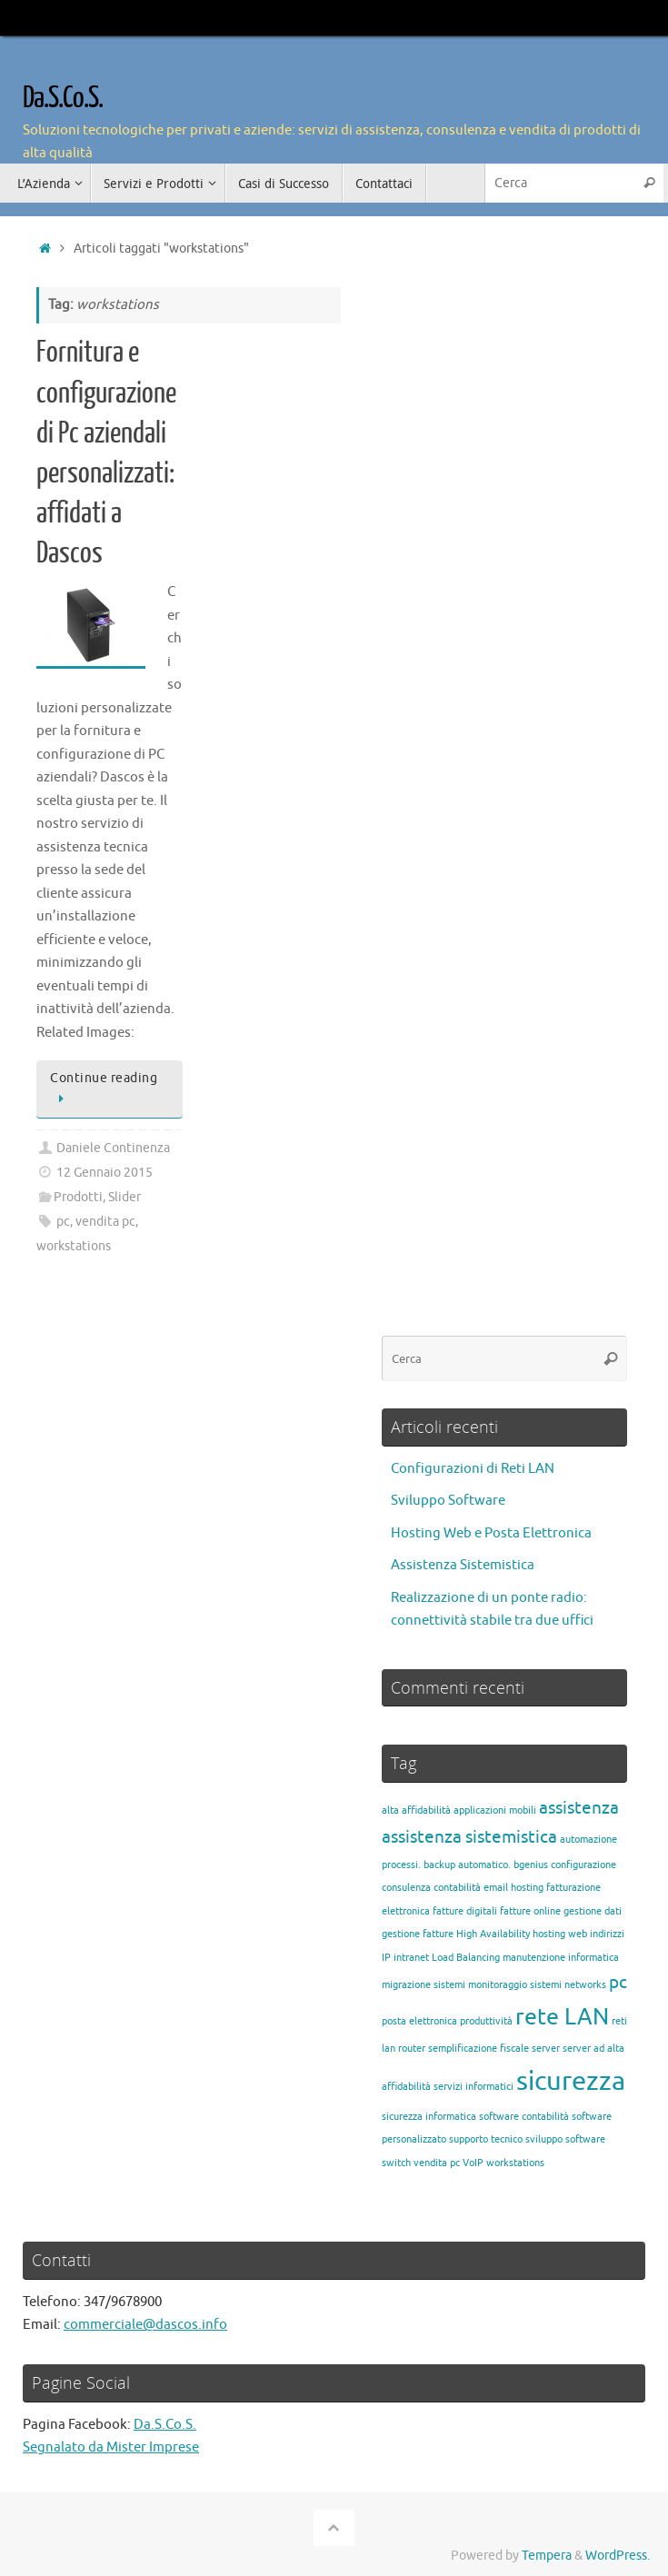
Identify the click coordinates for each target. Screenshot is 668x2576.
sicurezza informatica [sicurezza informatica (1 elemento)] (429, 2117)
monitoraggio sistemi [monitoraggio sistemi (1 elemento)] (515, 1985)
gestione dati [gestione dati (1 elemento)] (592, 1911)
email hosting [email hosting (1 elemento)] (513, 1888)
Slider (124, 1197)
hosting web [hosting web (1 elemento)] (560, 1934)
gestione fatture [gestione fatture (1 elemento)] (418, 1934)
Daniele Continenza (113, 1148)
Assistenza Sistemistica (462, 1565)
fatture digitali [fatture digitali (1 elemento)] (465, 1911)
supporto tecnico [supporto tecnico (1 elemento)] (486, 2139)
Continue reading (103, 1088)
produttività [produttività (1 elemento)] (486, 2021)
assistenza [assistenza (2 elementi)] (579, 1808)
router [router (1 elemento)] (411, 2048)
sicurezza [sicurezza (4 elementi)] (570, 2081)
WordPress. (617, 2555)
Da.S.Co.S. (63, 98)
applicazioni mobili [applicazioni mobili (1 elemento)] (495, 1810)
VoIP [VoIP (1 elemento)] (473, 2163)
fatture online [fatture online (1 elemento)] (530, 1911)
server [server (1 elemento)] (546, 2048)
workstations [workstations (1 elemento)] (515, 2163)
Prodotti (78, 1197)
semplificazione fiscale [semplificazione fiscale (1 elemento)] (478, 2048)
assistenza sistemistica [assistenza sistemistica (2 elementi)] (469, 1837)
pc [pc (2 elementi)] (618, 1983)
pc (63, 1221)
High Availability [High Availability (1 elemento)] (493, 1934)
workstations (73, 1246)
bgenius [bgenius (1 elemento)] (530, 1865)
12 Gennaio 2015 (104, 1172)
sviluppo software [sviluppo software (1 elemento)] (565, 2139)
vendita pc (105, 1221)
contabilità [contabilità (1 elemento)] (457, 1888)
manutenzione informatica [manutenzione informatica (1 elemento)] (561, 1958)
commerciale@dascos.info (145, 2324)
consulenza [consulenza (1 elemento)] (406, 1888)
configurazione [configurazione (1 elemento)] (583, 1865)
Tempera (547, 2555)
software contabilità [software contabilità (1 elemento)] (524, 2117)
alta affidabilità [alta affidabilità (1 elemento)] (416, 1810)
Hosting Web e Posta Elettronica (491, 1533)
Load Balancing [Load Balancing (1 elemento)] (466, 1958)
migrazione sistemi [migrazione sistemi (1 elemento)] (423, 1985)
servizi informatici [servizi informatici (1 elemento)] (473, 2087)
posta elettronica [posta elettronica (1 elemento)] (419, 2021)
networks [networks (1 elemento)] (585, 1985)
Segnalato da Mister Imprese (111, 2447)
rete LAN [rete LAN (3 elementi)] (562, 2017)
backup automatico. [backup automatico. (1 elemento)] (467, 1865)
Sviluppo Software (448, 1500)
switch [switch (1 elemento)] (396, 2163)
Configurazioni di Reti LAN (472, 1468)
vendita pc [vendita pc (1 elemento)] (437, 2163)
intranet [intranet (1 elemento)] (411, 1958)
